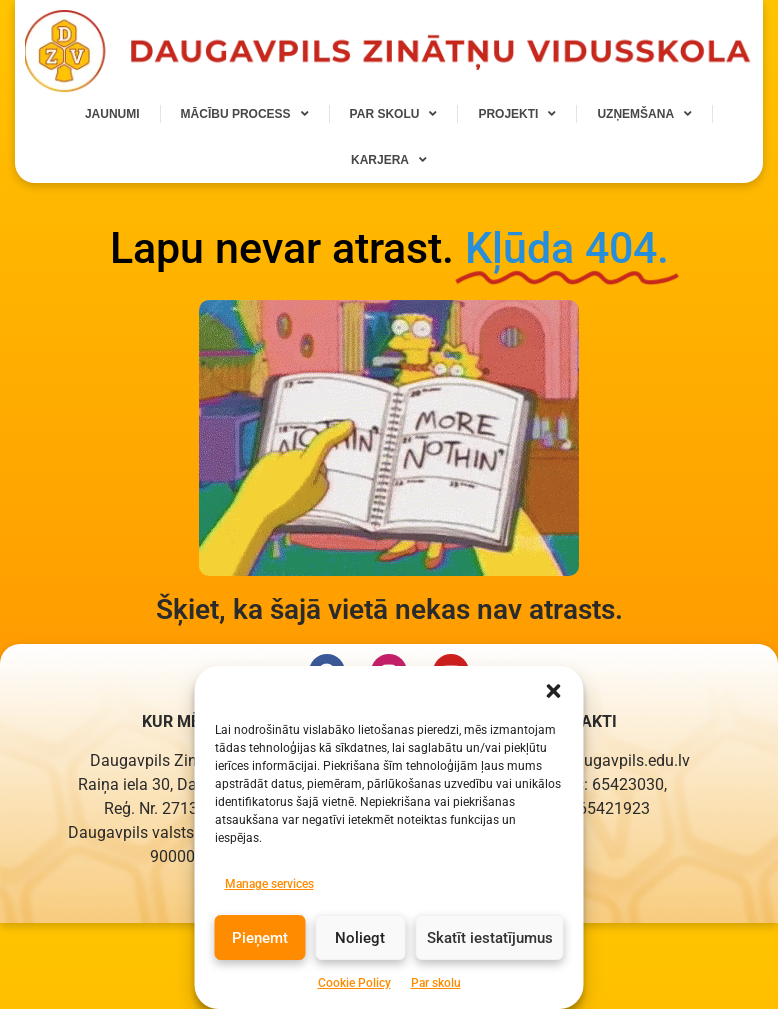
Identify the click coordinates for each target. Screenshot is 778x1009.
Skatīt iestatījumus (490, 961)
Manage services (269, 907)
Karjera (389, 160)
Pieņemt (260, 961)
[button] (554, 714)
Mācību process (245, 114)
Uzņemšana (644, 114)
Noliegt (360, 961)
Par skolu (394, 114)
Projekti (517, 114)
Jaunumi (112, 114)
